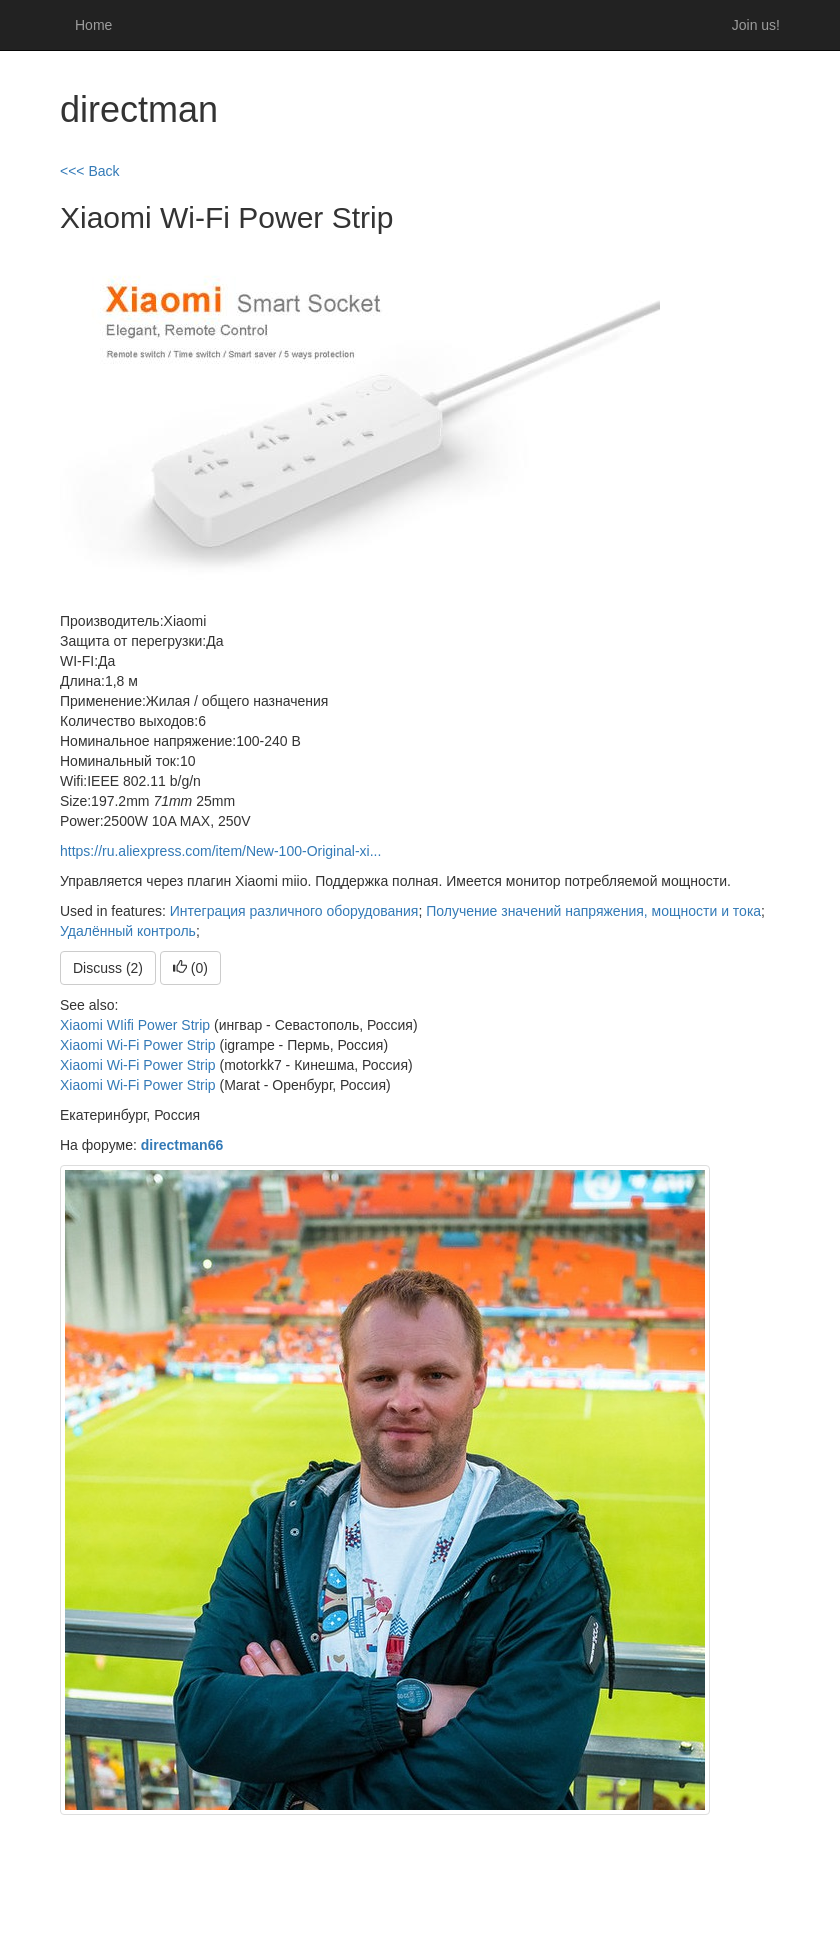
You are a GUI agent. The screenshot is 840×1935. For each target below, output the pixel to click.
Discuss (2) (108, 968)
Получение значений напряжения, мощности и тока (593, 911)
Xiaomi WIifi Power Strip (135, 1025)
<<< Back (90, 171)
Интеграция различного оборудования (294, 911)
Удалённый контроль (128, 931)
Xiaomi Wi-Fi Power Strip (138, 1045)
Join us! (756, 25)
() (190, 968)
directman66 (182, 1145)
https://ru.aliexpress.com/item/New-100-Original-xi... (220, 851)
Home (93, 25)
